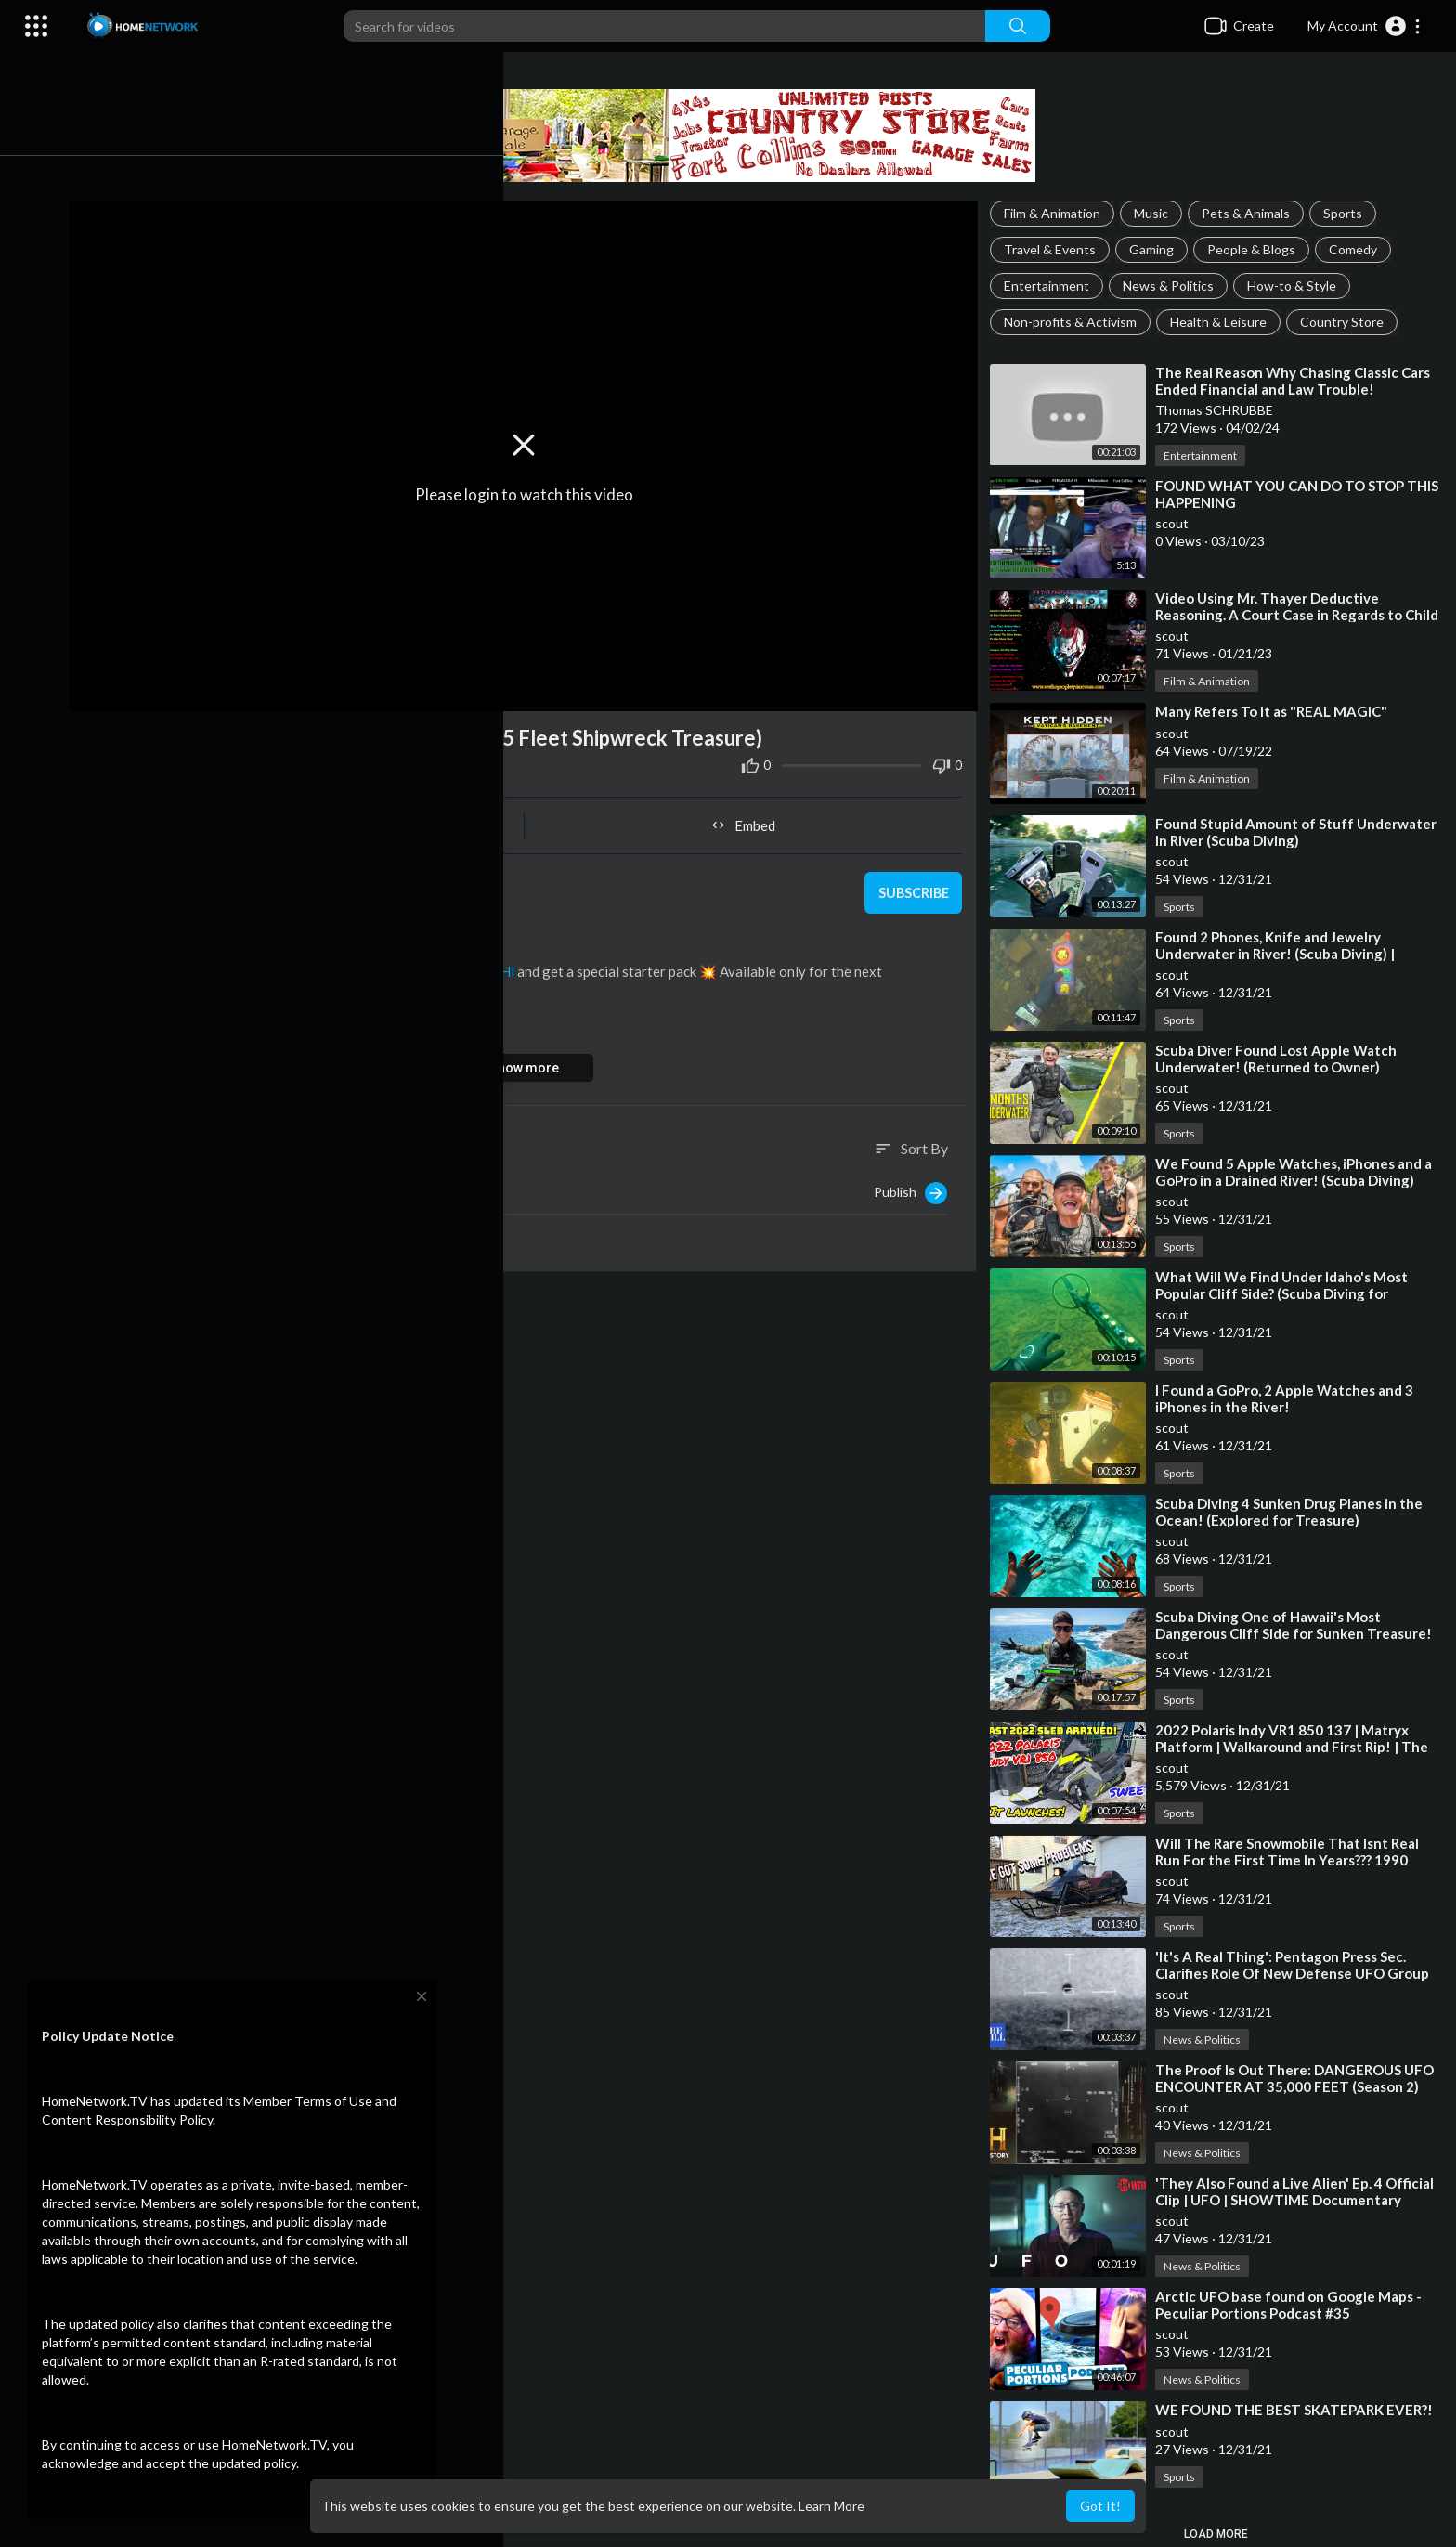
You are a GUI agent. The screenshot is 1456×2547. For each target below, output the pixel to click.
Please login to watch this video (535, 490)
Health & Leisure (1224, 322)
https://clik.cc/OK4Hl (466, 963)
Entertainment (1052, 285)
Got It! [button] (1100, 2506)
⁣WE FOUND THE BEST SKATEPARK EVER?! (1299, 2409)
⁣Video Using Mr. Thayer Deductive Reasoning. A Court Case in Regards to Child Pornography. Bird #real (1284, 615)
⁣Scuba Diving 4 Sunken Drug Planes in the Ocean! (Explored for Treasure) (1294, 1511)
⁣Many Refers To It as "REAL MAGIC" (1277, 711)
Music (1156, 213)
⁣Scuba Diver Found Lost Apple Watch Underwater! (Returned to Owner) (1281, 1058)
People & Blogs (1257, 249)
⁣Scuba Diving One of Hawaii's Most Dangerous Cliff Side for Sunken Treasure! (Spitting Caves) (1299, 1633)
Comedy (1358, 249)
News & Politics (1173, 285)
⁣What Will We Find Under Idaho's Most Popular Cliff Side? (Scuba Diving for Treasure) (1287, 1293)
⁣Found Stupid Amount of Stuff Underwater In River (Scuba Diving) (1301, 832)
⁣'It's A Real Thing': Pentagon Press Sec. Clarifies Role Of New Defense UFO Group (1298, 1965)
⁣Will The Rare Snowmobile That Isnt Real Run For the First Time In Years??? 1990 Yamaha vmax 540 (1292, 1860)
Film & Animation (1057, 213)
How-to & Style (1297, 285)
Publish (916, 1185)
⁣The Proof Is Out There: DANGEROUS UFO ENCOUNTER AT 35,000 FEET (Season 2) (1300, 2078)
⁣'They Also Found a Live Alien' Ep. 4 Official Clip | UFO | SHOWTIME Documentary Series (1300, 2200)
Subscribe (916, 885)
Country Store (1347, 322)
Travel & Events (1055, 249)
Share (318, 817)
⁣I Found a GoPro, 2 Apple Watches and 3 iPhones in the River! (1290, 1398)
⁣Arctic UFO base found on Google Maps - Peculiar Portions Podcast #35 (1294, 2304)
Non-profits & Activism (1075, 322)
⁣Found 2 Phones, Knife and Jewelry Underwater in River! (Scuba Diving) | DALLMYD (1280, 954)
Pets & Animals (1251, 213)
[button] (1364, 26)
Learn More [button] (831, 2506)
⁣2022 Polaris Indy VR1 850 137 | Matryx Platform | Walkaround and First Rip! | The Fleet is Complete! (1297, 1747)
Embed (752, 817)
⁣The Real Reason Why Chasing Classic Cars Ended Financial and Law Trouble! (1298, 380)
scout (186, 874)
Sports (1348, 213)
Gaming (1157, 249)
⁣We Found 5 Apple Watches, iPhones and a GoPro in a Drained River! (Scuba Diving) (1299, 1172)
